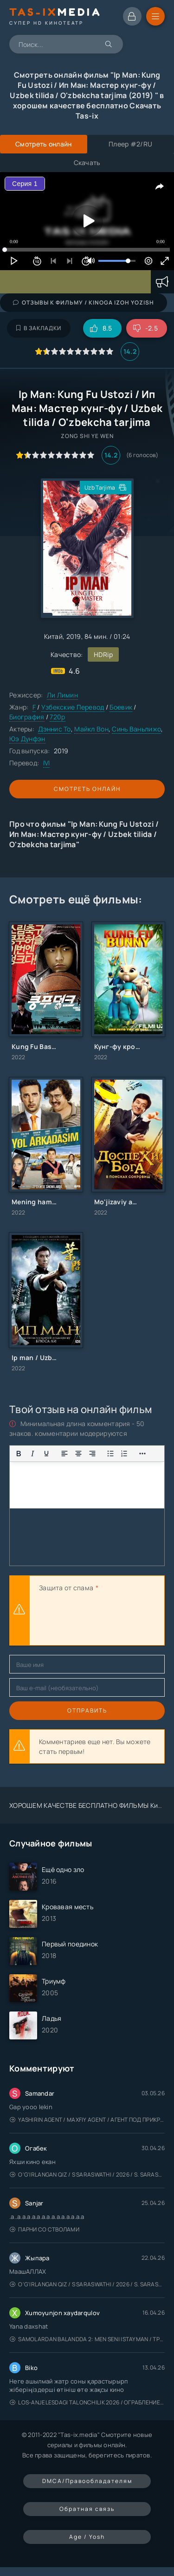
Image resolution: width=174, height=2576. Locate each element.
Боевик (121, 707)
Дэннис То (54, 728)
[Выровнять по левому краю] (64, 1454)
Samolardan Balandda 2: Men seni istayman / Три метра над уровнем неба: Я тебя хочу (87, 2339)
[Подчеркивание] (46, 1454)
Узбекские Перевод (72, 707)
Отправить (87, 1710)
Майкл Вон (91, 728)
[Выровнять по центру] (78, 1454)
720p (57, 716)
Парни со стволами (44, 2229)
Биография (27, 716)
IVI (46, 762)
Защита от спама (66, 1587)
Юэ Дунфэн (27, 738)
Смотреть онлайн (87, 789)
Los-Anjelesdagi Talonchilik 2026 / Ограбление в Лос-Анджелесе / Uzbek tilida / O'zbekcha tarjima (87, 2402)
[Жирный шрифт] (19, 1454)
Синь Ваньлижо (136, 728)
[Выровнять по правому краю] (92, 1454)
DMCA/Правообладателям (87, 2481)
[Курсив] (32, 1454)
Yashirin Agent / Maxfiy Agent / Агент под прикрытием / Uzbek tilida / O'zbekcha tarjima (87, 2120)
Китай (53, 636)
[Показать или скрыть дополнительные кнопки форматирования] (110, 1454)
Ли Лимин (62, 694)
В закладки (38, 328)
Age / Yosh (87, 2537)
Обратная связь (87, 2509)
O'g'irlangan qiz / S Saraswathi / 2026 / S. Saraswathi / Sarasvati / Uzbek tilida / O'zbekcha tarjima (87, 2174)
